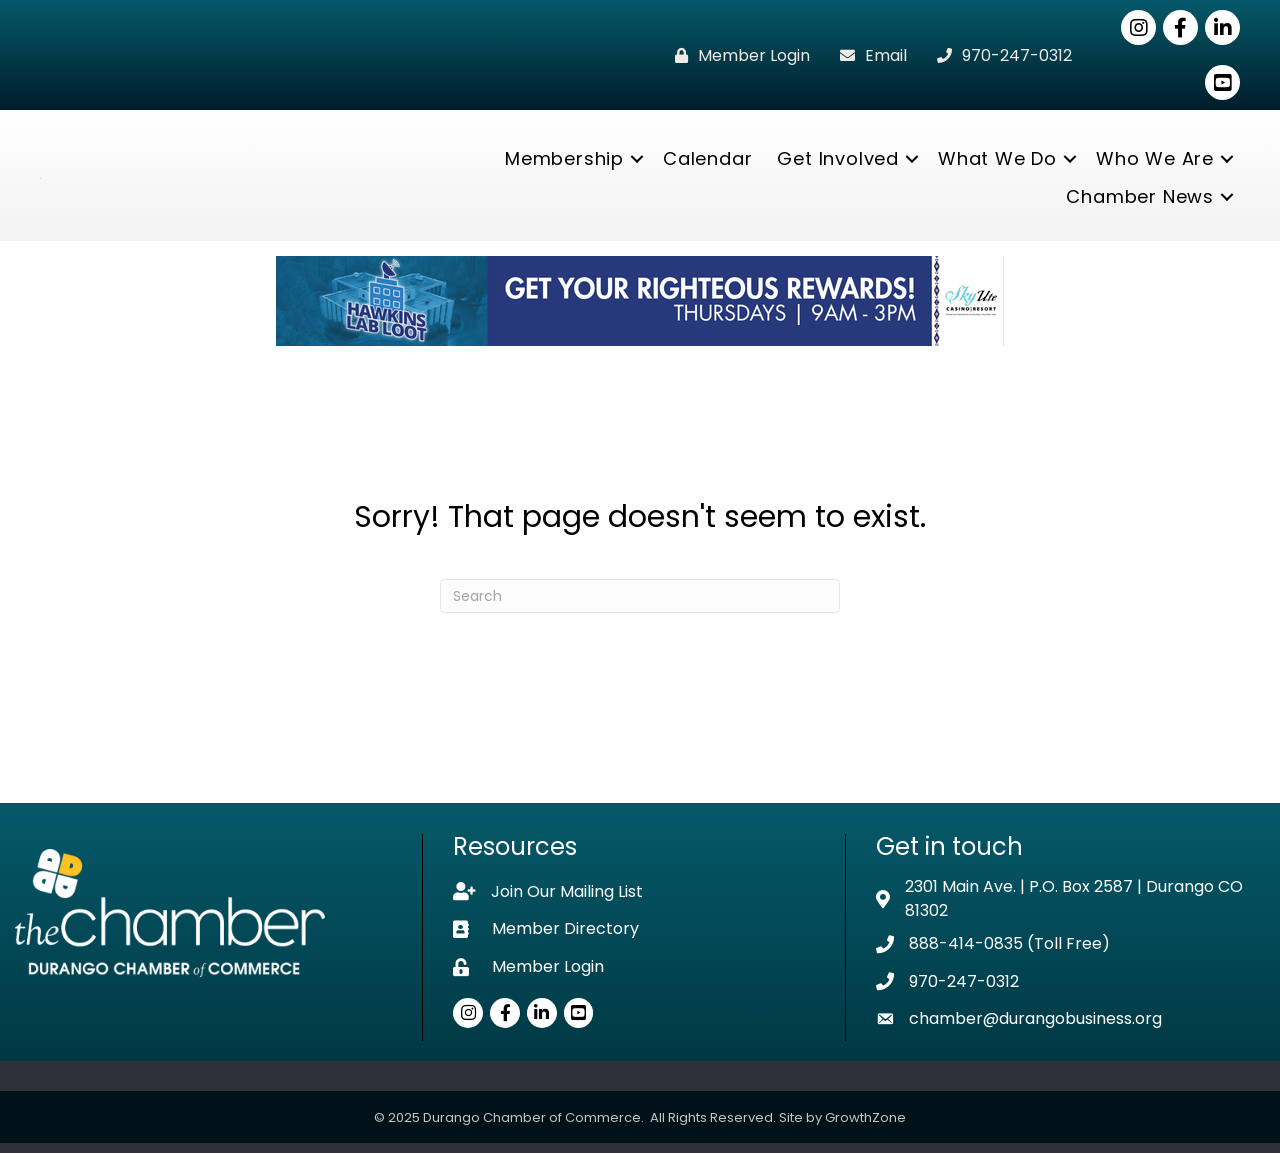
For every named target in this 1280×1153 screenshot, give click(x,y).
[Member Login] (737, 55)
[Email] (868, 55)
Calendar (707, 163)
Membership (564, 163)
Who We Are (1155, 163)
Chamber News (1140, 201)
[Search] (640, 606)
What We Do (997, 163)
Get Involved (838, 163)
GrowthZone (865, 1127)
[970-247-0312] (999, 55)
